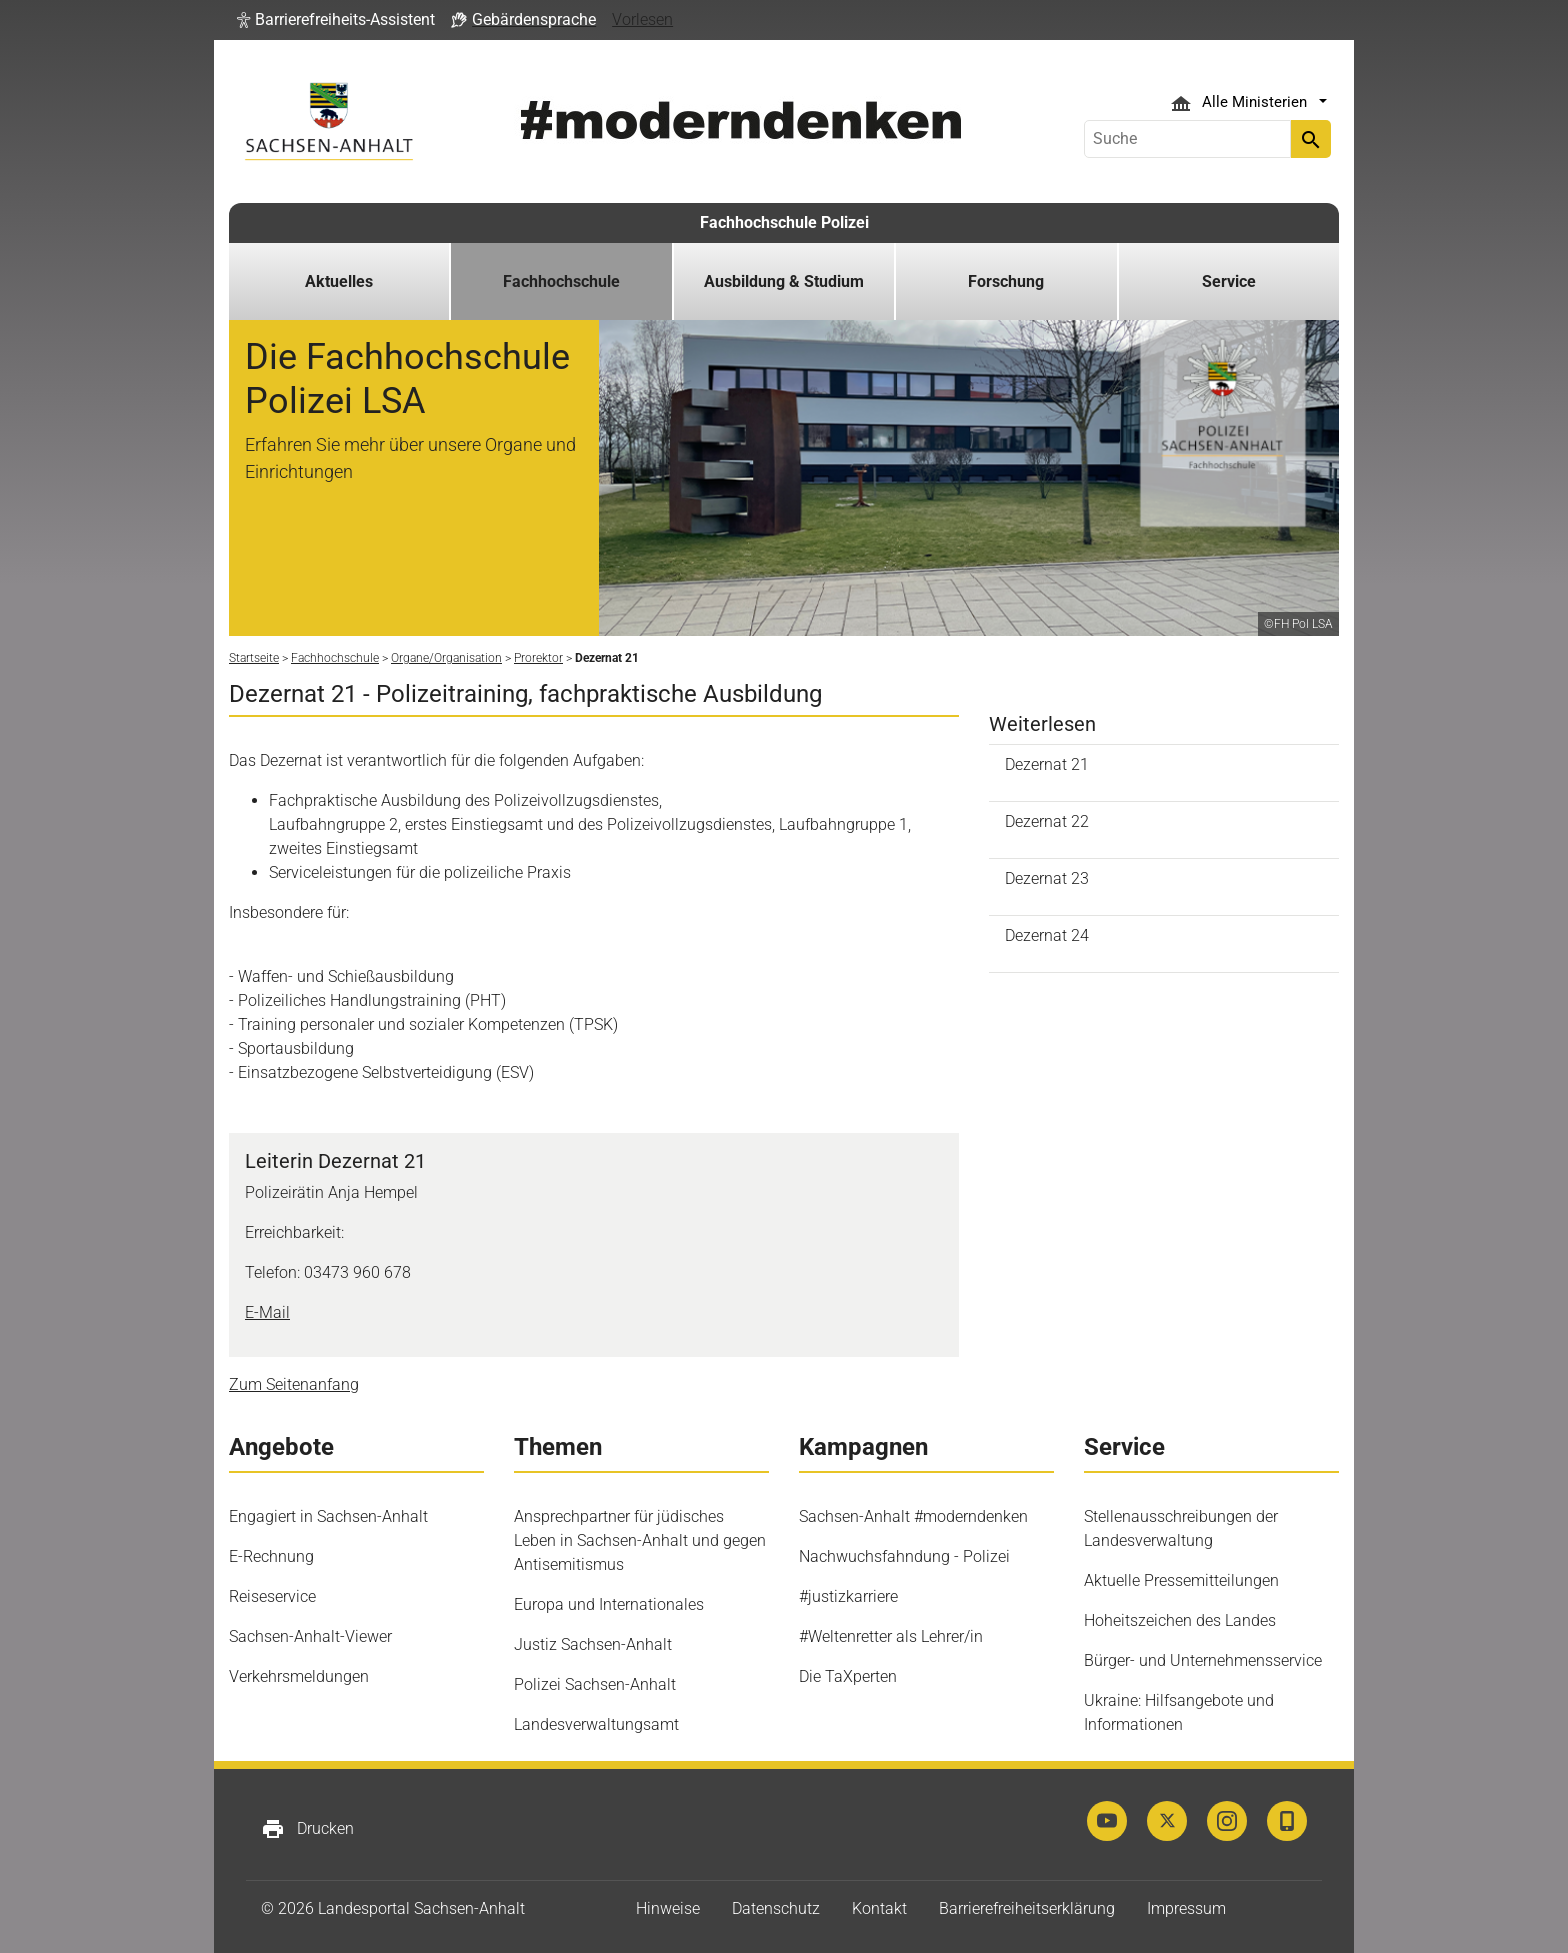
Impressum (1186, 1908)
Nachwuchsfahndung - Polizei (904, 1556)
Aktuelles (339, 281)
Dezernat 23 (1047, 878)
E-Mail (267, 1312)
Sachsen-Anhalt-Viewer (310, 1636)
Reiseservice (272, 1596)
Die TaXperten (848, 1676)
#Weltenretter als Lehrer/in (891, 1636)
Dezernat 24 (1047, 935)
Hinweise (668, 1908)
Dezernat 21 (1047, 764)
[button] (336, 20)
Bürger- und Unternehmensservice (1203, 1660)
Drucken (307, 1829)
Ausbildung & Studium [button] (784, 281)
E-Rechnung (271, 1556)
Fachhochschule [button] (561, 281)
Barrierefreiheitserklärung (1027, 1908)
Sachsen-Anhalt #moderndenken (913, 1516)
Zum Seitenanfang (294, 1384)
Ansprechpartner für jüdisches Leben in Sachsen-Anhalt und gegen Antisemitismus (640, 1540)
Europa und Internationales (609, 1604)
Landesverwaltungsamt (596, 1724)
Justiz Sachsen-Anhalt (593, 1644)
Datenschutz (776, 1908)
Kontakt (879, 1908)
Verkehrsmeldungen (299, 1676)
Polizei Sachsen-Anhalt (595, 1684)
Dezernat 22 (1047, 821)
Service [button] (1229, 281)
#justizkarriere (848, 1596)
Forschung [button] (1006, 281)
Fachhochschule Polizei (784, 222)
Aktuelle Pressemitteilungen (1181, 1580)
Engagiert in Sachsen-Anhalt (328, 1516)
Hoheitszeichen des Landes (1180, 1620)
